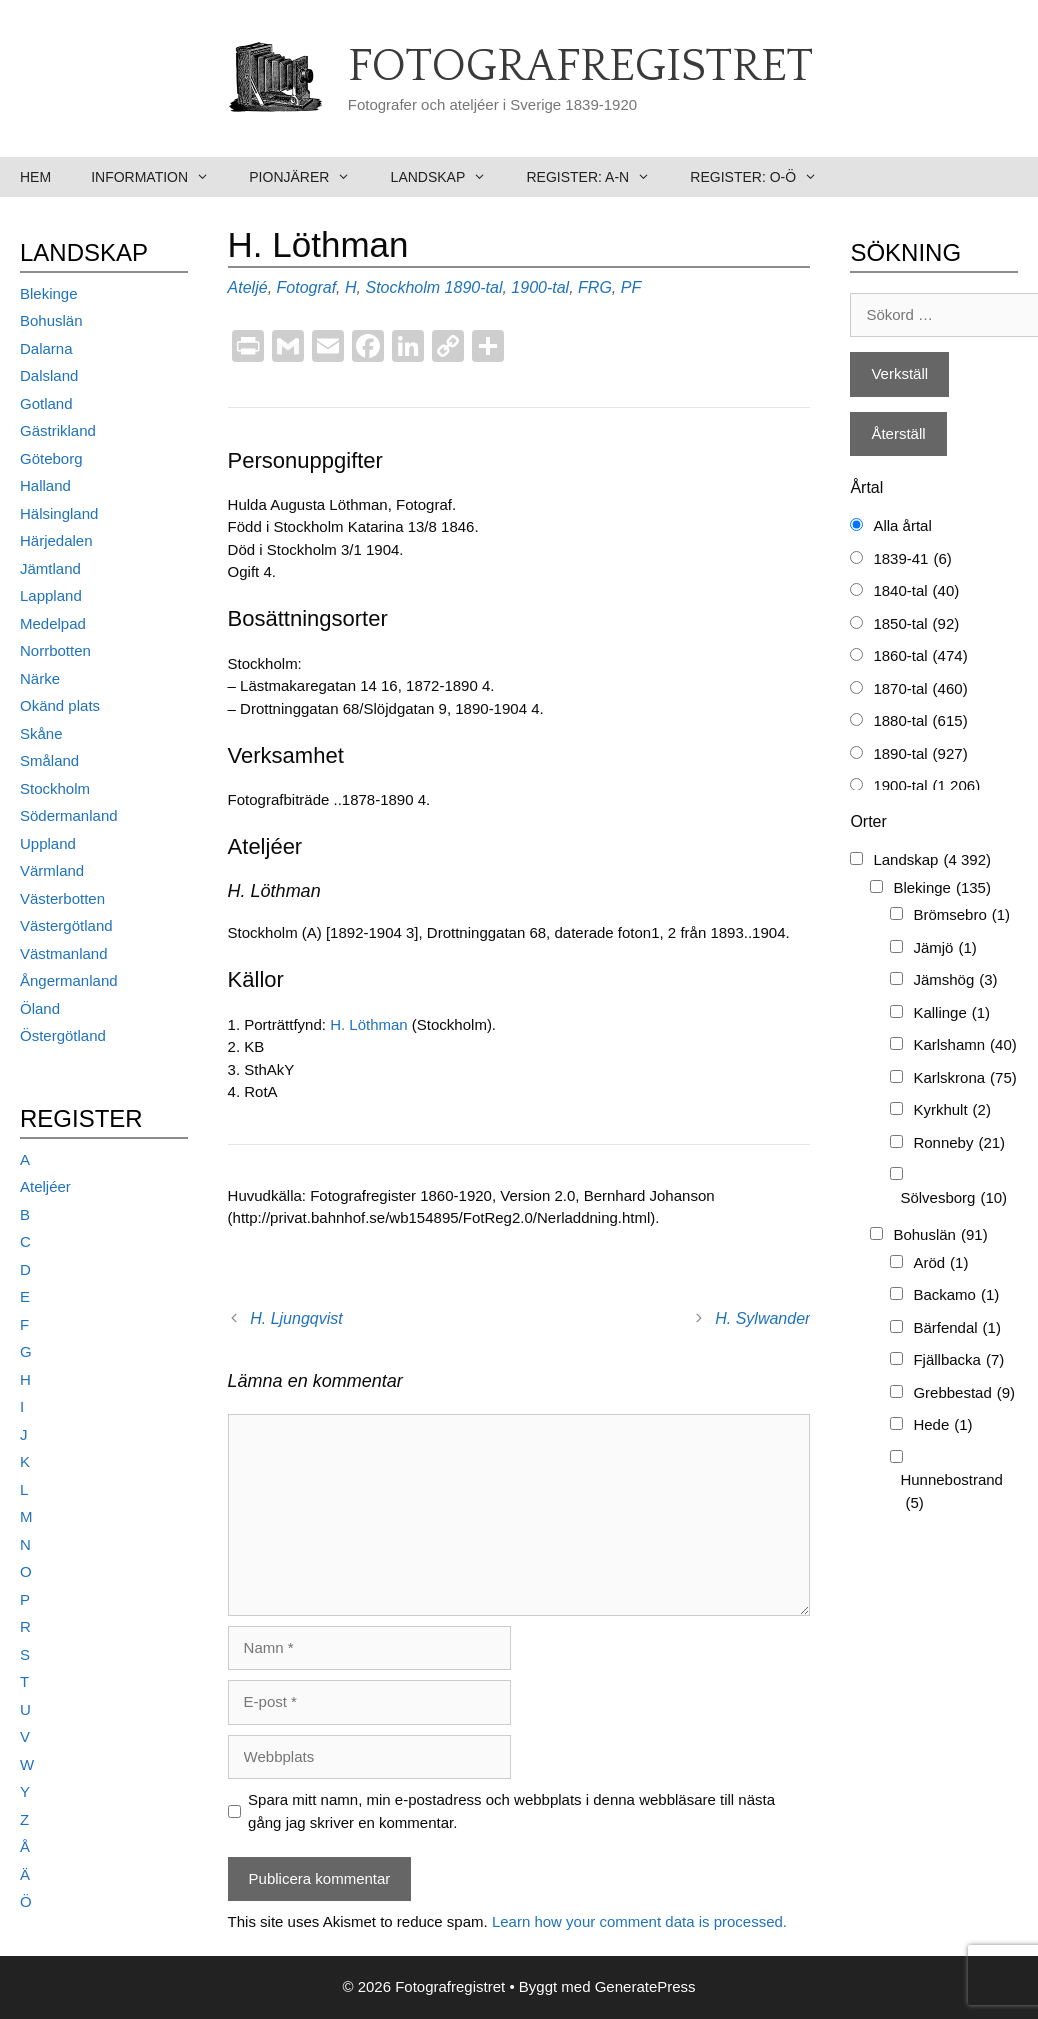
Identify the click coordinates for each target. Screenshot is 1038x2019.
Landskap (449, 177)
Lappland (51, 595)
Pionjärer (309, 177)
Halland (45, 485)
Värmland (52, 870)
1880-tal (920, 721)
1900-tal (540, 287)
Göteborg (51, 458)
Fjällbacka (958, 1360)
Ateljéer (45, 1186)
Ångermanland (69, 980)
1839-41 (912, 559)
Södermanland (69, 815)
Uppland (48, 843)
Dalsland (49, 375)
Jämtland (50, 568)
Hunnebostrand (951, 1492)
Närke (40, 678)
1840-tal (916, 591)
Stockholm (402, 287)
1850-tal (916, 624)
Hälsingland (59, 513)
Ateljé (248, 287)
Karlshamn (964, 1045)
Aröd (940, 1263)
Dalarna (46, 348)
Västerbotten (62, 898)
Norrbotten (55, 650)
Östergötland (63, 1035)
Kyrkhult (952, 1110)
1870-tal (920, 689)
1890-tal (474, 287)
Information (160, 177)
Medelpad (53, 623)
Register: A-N (598, 177)
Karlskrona (964, 1078)
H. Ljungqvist (296, 1318)
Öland (40, 1008)
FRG (595, 287)
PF (631, 287)
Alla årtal (902, 525)
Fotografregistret (580, 67)
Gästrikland (58, 430)
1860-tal (920, 656)
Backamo (956, 1295)
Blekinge (49, 293)
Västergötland (66, 925)
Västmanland (64, 953)
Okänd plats (60, 705)
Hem (35, 177)
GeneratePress (645, 1986)
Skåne (41, 733)
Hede (942, 1425)
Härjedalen (56, 540)
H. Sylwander (762, 1318)
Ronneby (959, 1143)
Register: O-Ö (763, 177)
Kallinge (951, 1013)
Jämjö (944, 948)
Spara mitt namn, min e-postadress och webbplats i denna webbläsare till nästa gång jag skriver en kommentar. (511, 1811)
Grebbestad (964, 1393)
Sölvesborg (953, 1198)
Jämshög (955, 980)
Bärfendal (957, 1328)
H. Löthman (369, 1024)
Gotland (46, 403)
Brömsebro (961, 915)
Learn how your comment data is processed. (639, 1921)
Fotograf (307, 287)
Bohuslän (51, 320)
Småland (49, 760)
